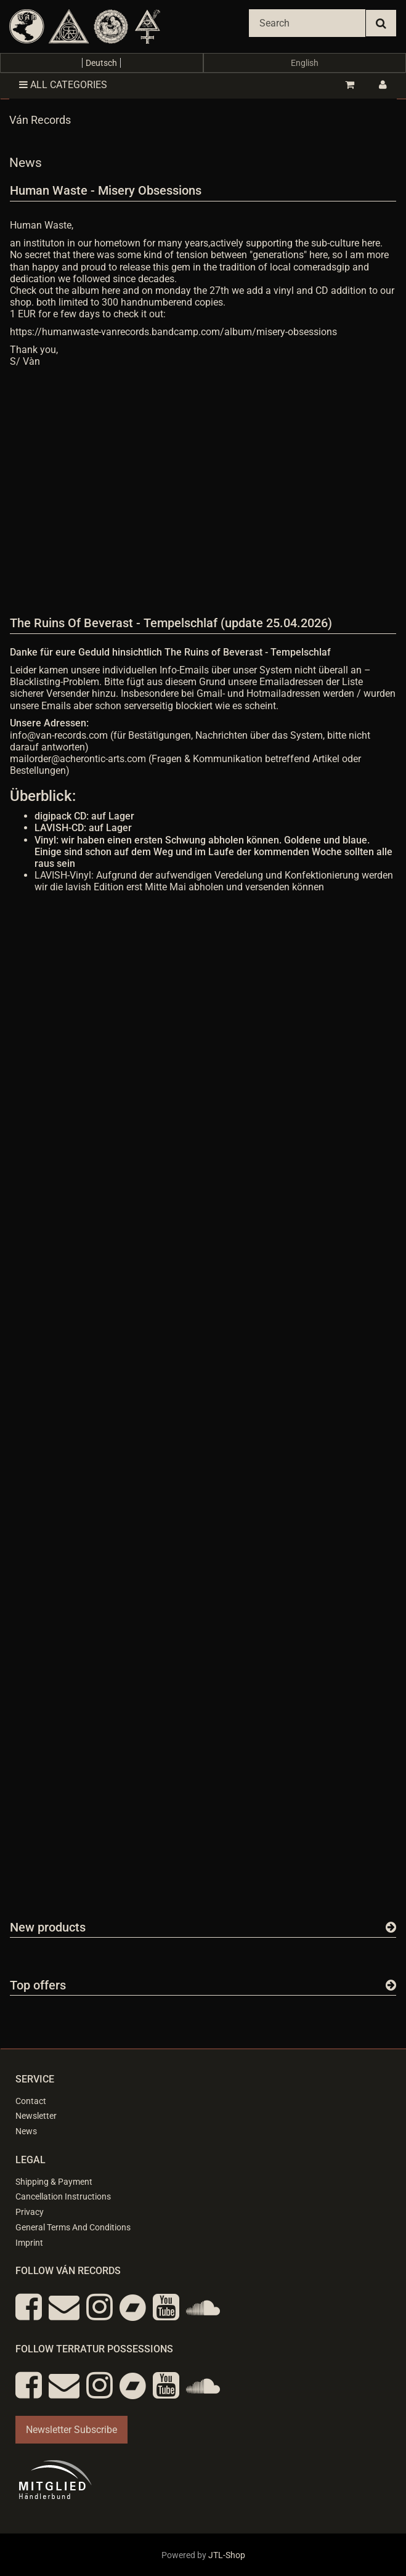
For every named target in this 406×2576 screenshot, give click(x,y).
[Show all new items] (391, 1927)
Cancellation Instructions (63, 2196)
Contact (30, 2101)
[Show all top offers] (391, 1985)
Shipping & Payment (53, 2182)
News (26, 2131)
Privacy (29, 2212)
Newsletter (36, 2116)
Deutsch (101, 63)
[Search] (307, 23)
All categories (63, 85)
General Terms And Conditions (73, 2227)
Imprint (29, 2243)
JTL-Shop (226, 2555)
